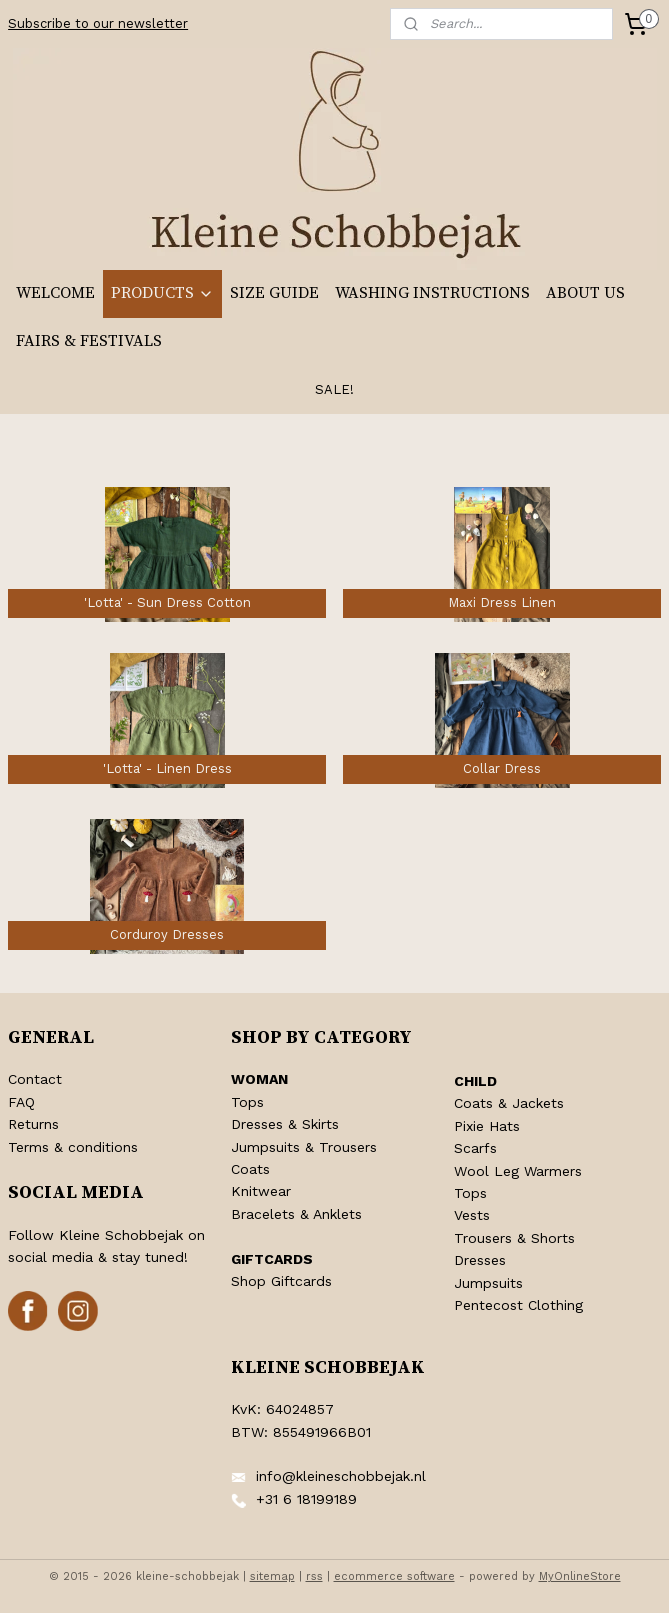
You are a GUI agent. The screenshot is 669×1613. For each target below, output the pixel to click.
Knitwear (261, 1191)
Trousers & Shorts (514, 1238)
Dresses (480, 1260)
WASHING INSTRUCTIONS (432, 293)
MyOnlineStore (580, 1576)
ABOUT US (585, 293)
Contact (35, 1079)
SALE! (334, 389)
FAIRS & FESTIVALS (89, 341)
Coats (250, 1169)
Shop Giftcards (281, 1281)
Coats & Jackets (509, 1103)
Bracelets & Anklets (296, 1214)
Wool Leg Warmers (518, 1171)
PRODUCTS (162, 293)
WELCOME (55, 293)
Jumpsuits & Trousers (304, 1147)
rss (314, 1576)
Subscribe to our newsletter (98, 23)
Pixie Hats (487, 1126)
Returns (33, 1124)
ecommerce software (394, 1576)
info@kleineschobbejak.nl (341, 1476)
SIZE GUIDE (274, 293)
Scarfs (475, 1148)
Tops (247, 1102)
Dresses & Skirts (285, 1124)
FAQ (21, 1102)
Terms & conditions (73, 1147)
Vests (472, 1215)
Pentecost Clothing (518, 1305)
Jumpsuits (488, 1283)
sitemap (272, 1576)
